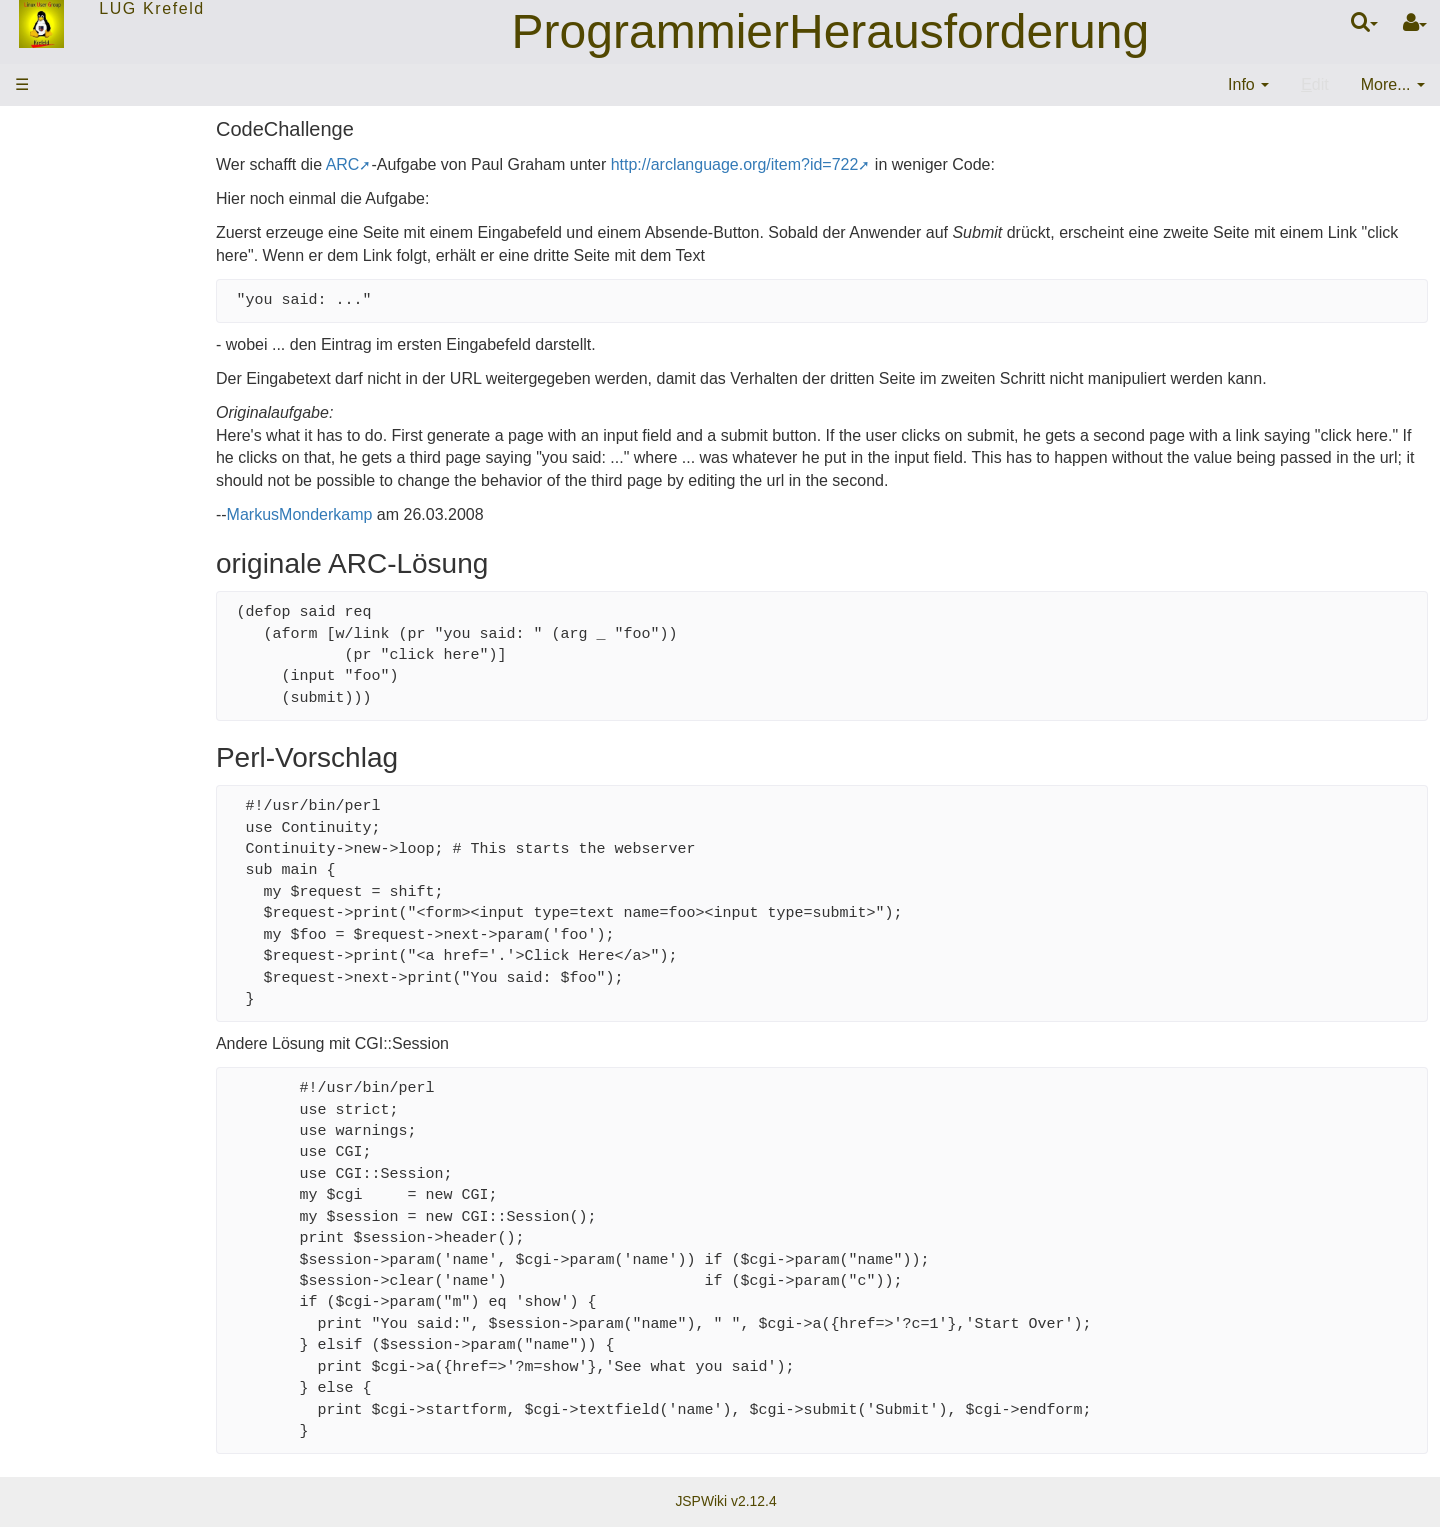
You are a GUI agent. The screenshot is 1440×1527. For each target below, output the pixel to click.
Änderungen (62, 480)
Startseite (57, 188)
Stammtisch (65, 268)
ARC (451, 164)
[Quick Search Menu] (1364, 22)
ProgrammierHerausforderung (831, 31)
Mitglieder (57, 307)
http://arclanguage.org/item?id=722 (843, 164)
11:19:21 (195, 555)
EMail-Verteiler (75, 347)
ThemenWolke (74, 228)
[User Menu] (1415, 23)
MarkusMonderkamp (408, 514)
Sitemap (52, 427)
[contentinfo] (1248, 85)
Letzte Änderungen (90, 387)
